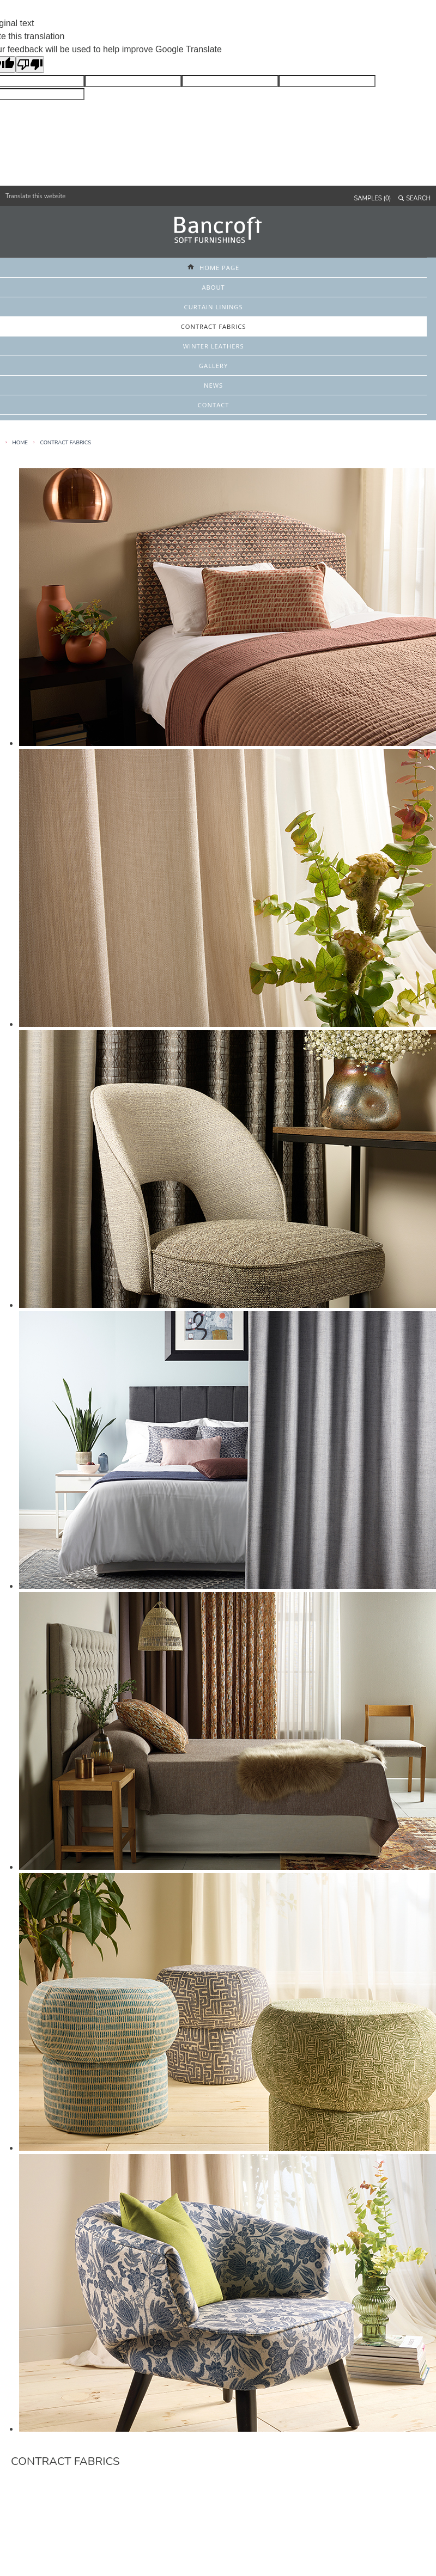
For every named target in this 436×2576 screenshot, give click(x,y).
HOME (20, 442)
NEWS (213, 385)
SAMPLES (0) (372, 198)
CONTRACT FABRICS (213, 326)
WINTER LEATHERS (213, 346)
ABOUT (213, 287)
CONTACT (213, 405)
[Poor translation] (30, 64)
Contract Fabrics (65, 442)
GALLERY (213, 366)
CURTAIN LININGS (213, 307)
